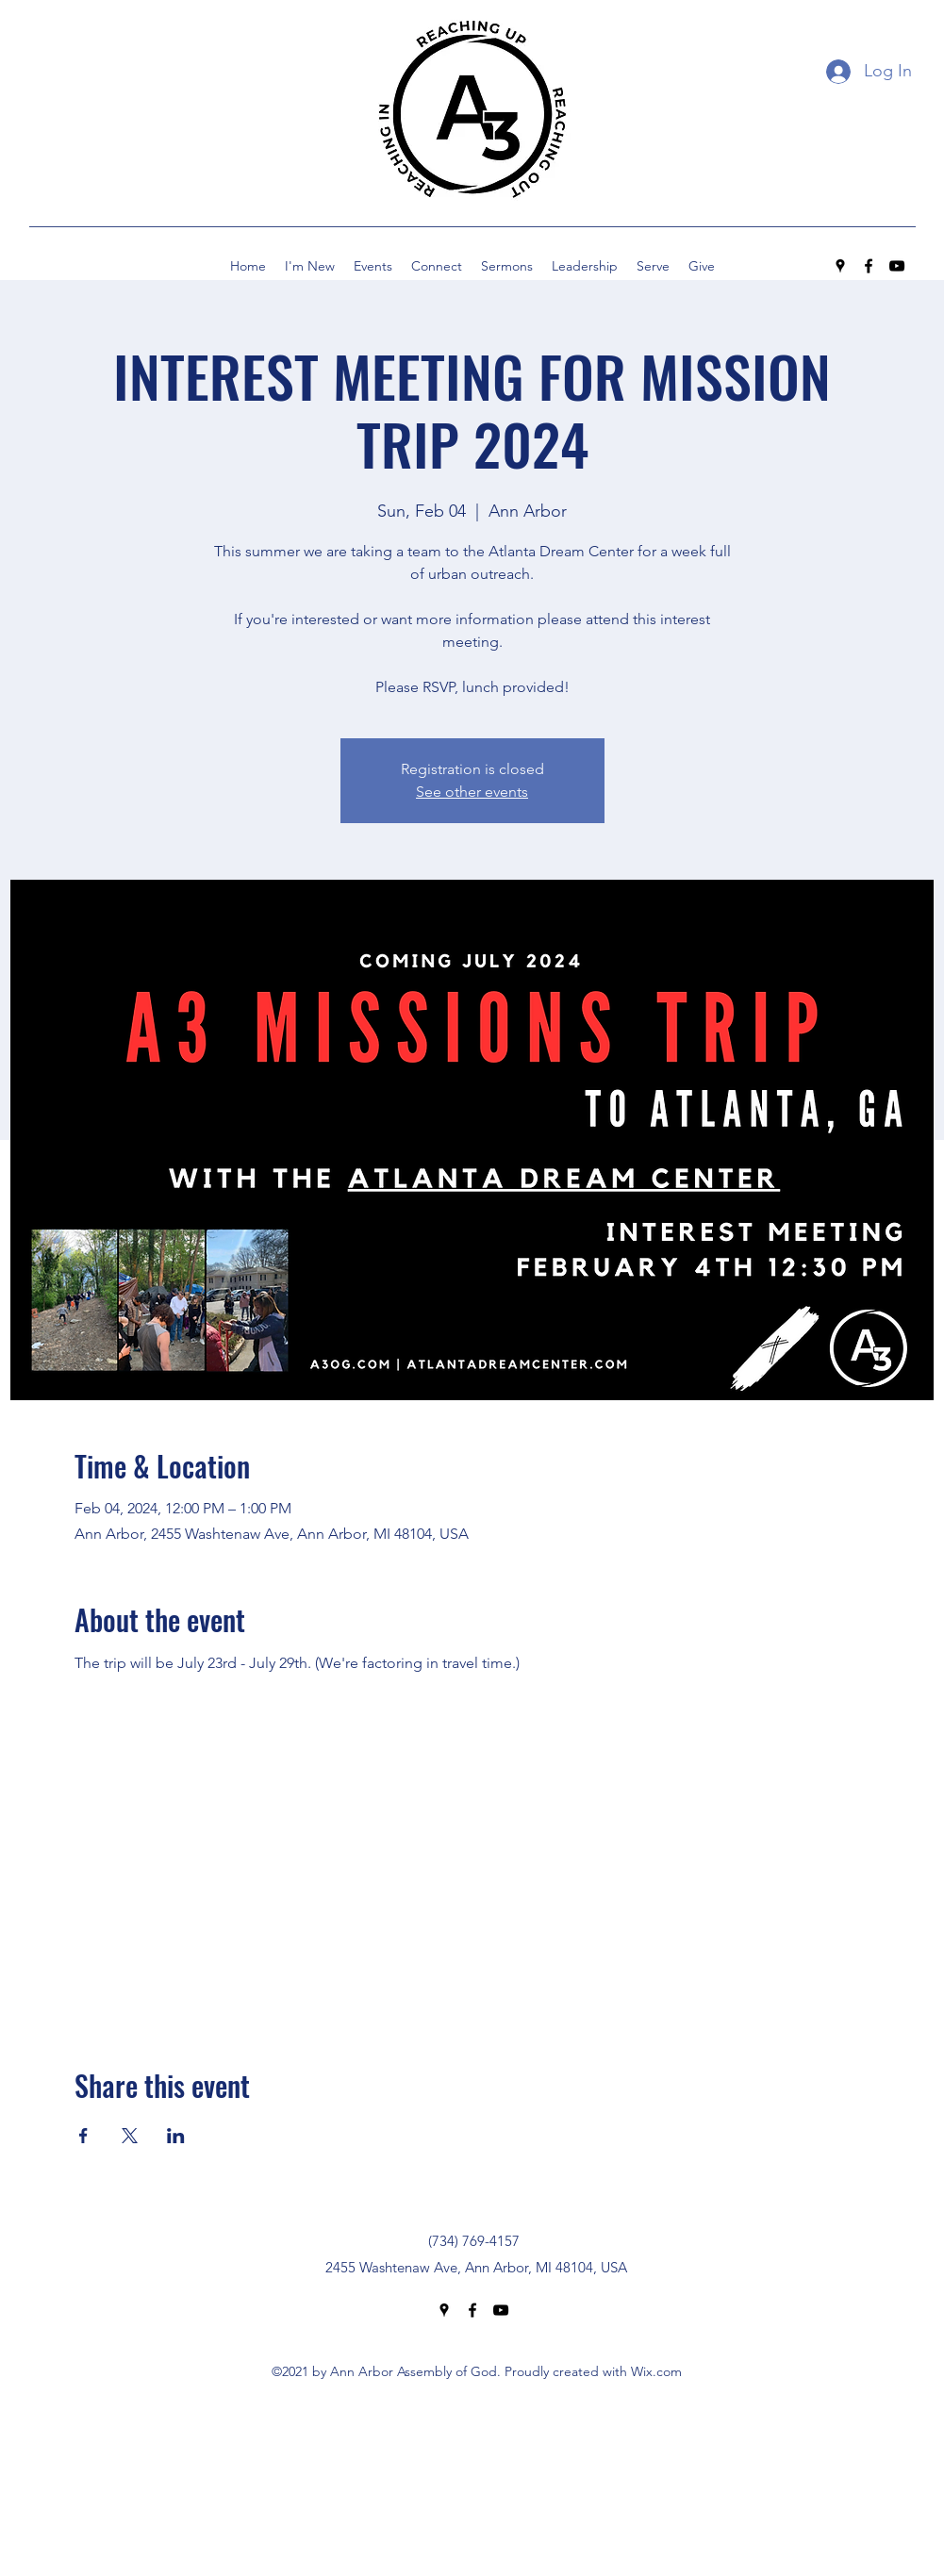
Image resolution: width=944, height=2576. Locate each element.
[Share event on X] (130, 2135)
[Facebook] (868, 265)
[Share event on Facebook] (83, 2135)
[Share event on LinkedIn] (176, 2135)
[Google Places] (840, 265)
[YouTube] (896, 265)
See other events (472, 792)
